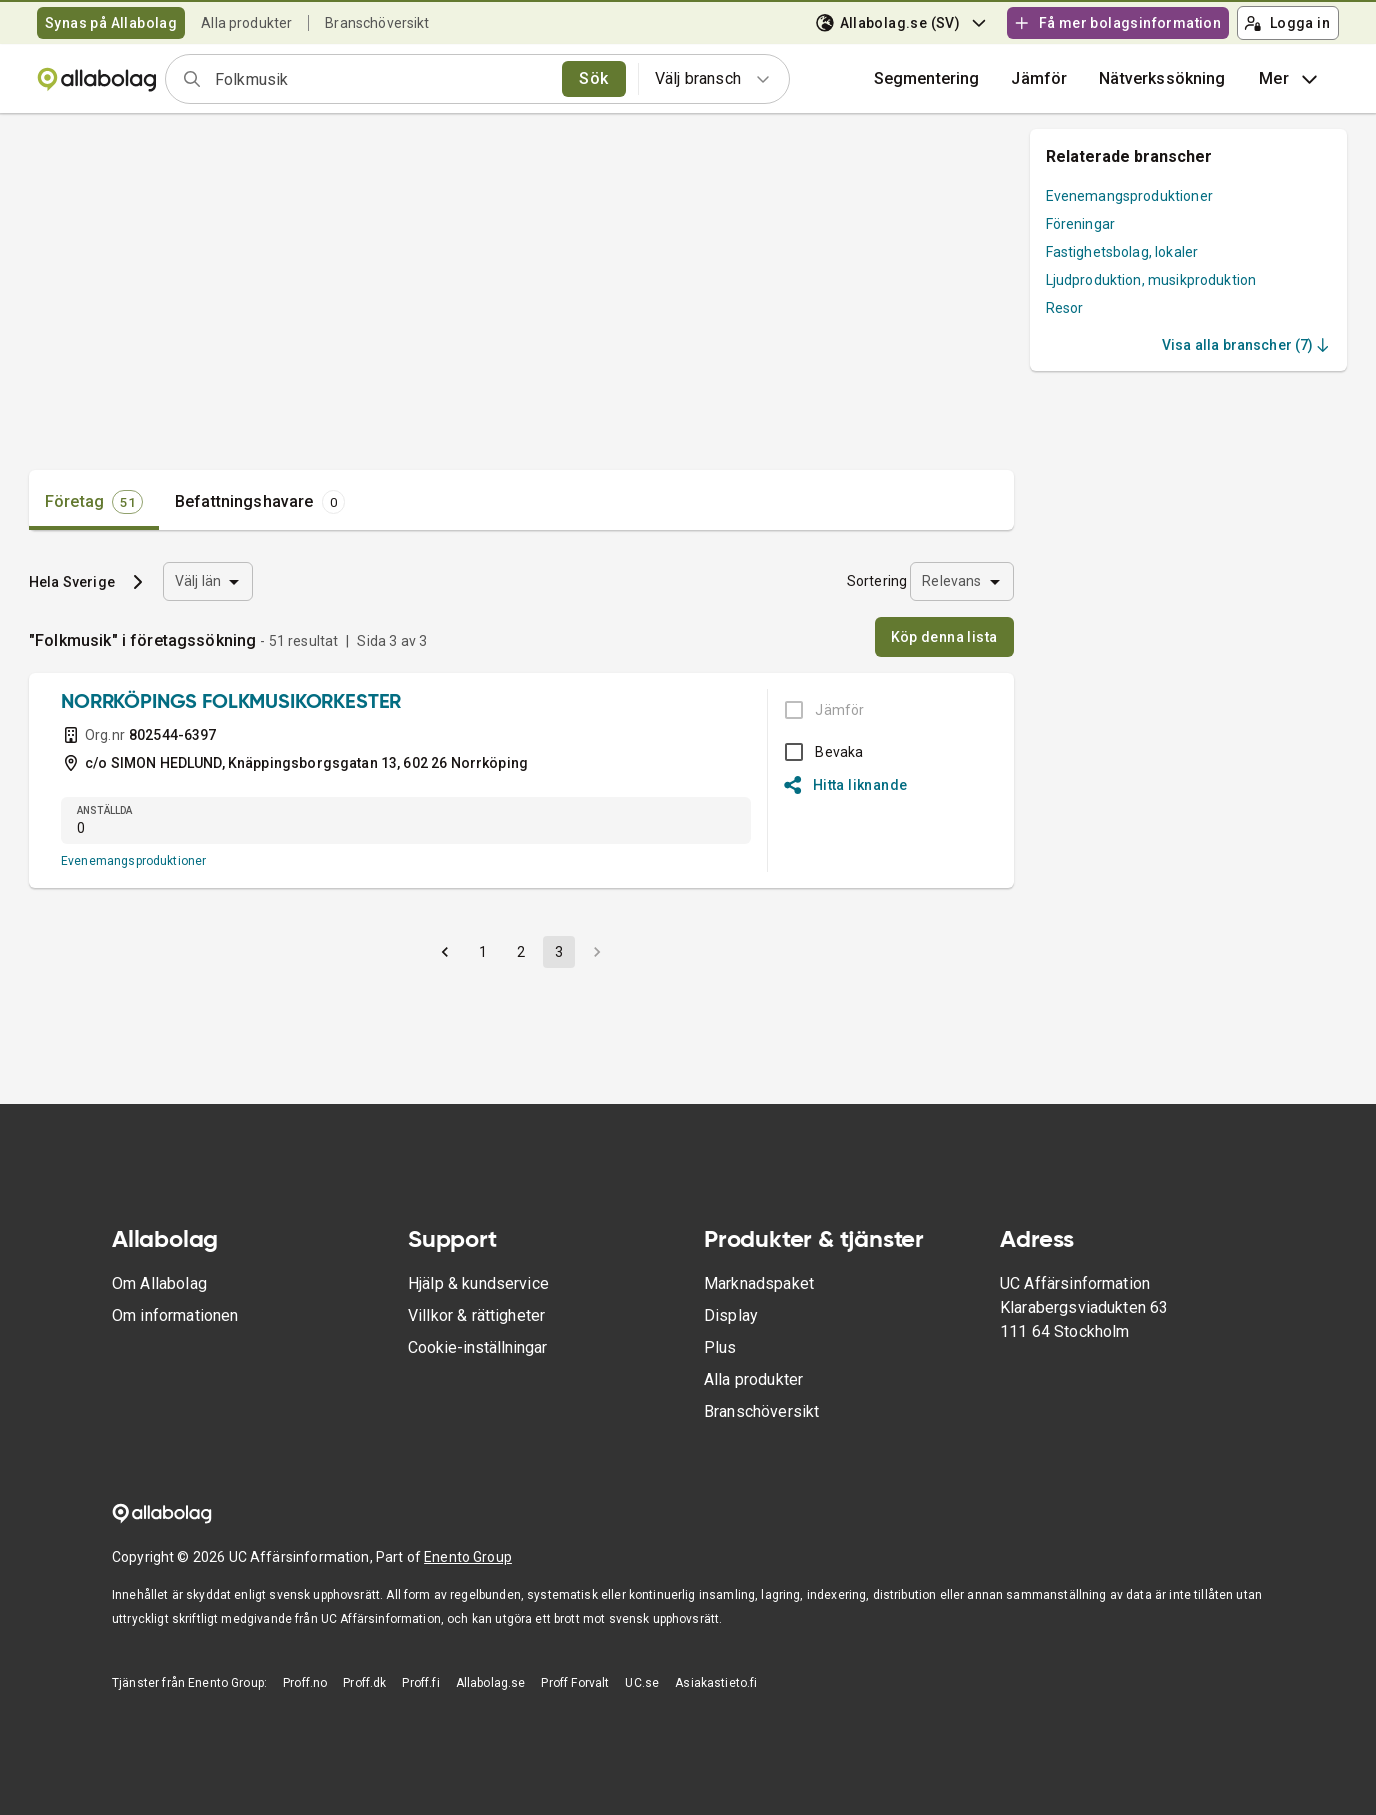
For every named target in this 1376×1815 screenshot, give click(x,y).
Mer (1290, 79)
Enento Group (468, 1557)
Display (731, 1315)
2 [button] (521, 952)
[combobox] (382, 79)
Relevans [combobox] (951, 581)
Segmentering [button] (927, 78)
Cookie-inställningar (477, 1347)
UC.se (642, 1683)
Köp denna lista (944, 637)
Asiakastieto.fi (716, 1683)
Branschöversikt (377, 23)
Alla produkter (246, 23)
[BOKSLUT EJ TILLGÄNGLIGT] (818, 710)
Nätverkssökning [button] (1162, 78)
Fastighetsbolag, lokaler (1122, 252)
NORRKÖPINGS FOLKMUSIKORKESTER (231, 703)
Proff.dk (364, 1683)
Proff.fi (420, 1683)
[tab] (94, 502)
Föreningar (1081, 224)
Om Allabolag (159, 1283)
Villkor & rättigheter (476, 1315)
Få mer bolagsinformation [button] (1117, 23)
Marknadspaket (759, 1283)
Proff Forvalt (575, 1683)
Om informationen (175, 1315)
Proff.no (305, 1683)
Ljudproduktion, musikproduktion (1151, 280)
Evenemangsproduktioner (133, 861)
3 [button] (559, 952)
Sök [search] (593, 78)
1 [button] (483, 952)
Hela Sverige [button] (72, 582)
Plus (720, 1347)
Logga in (1287, 23)
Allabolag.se (491, 1683)
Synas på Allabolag (111, 23)
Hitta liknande (845, 785)
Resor (1065, 308)
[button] (1039, 79)
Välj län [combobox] (198, 581)
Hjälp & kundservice (478, 1283)
